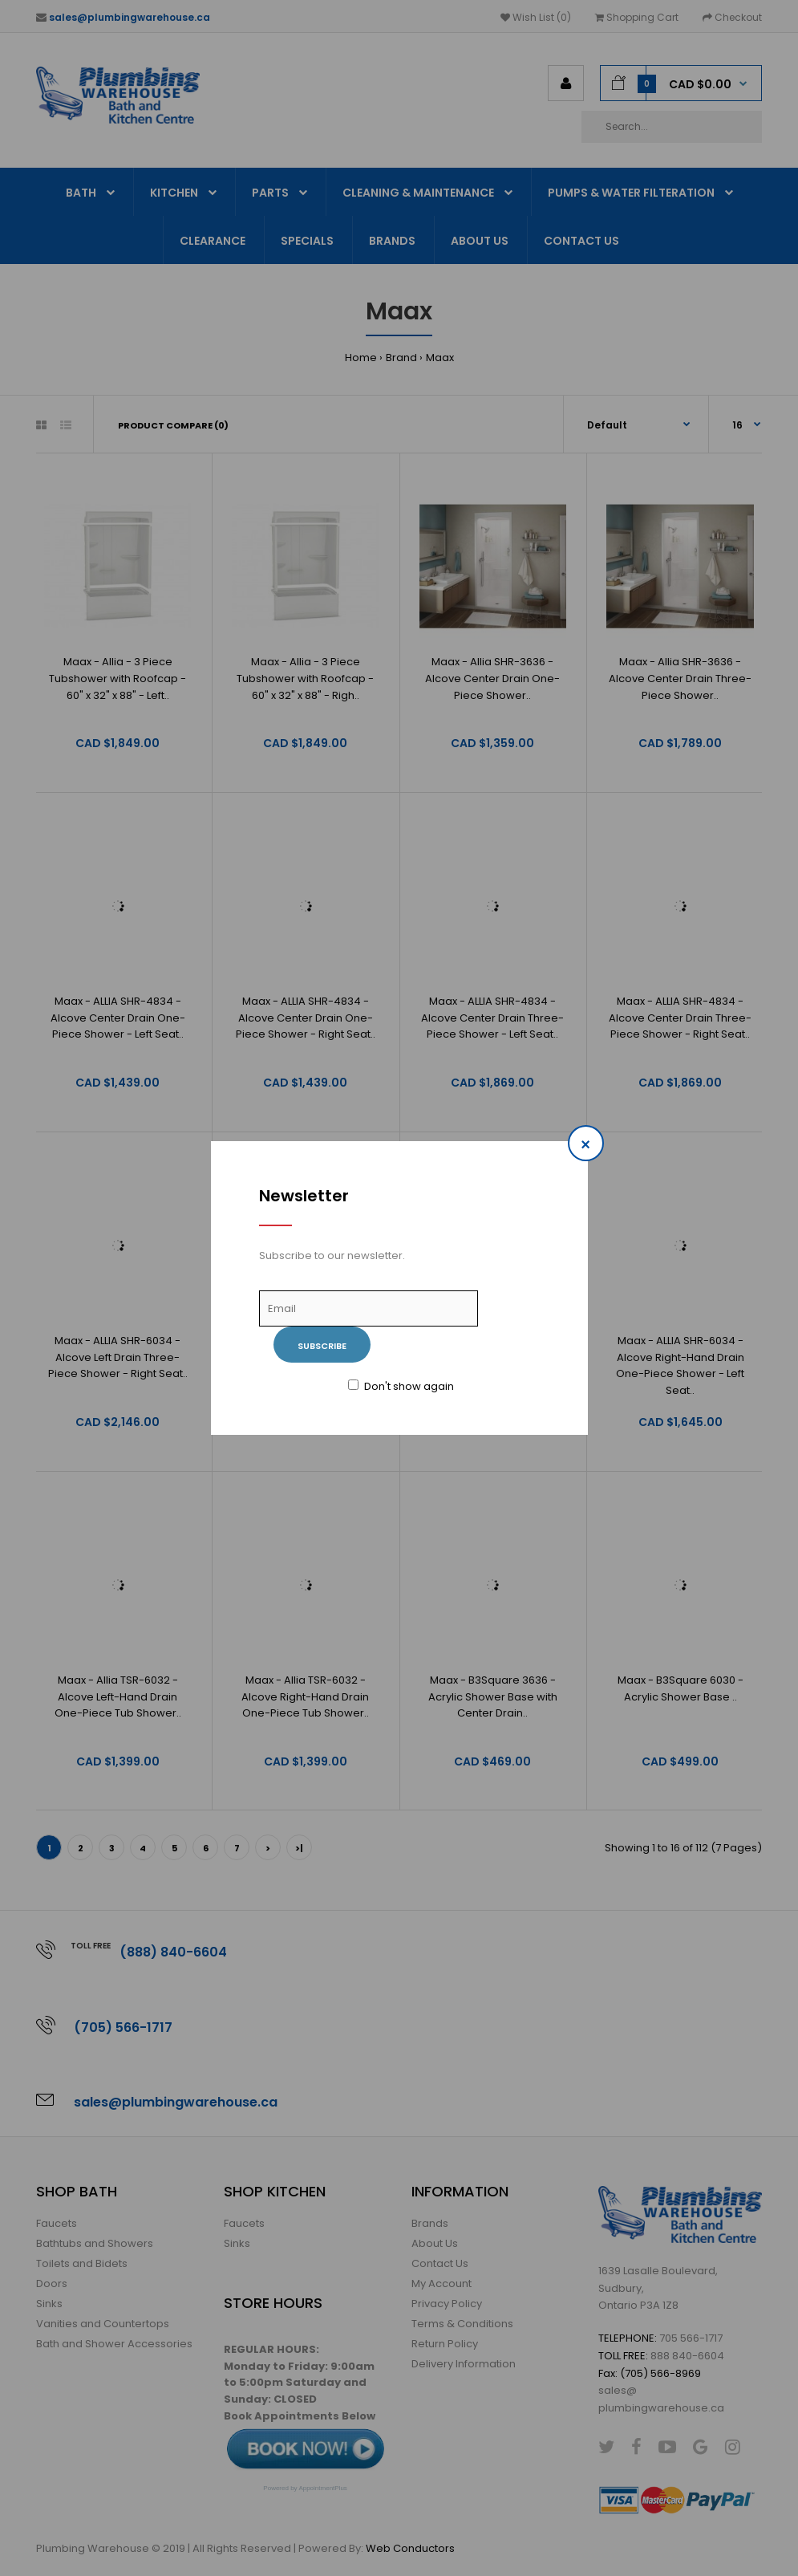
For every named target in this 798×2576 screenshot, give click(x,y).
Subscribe (322, 1345)
